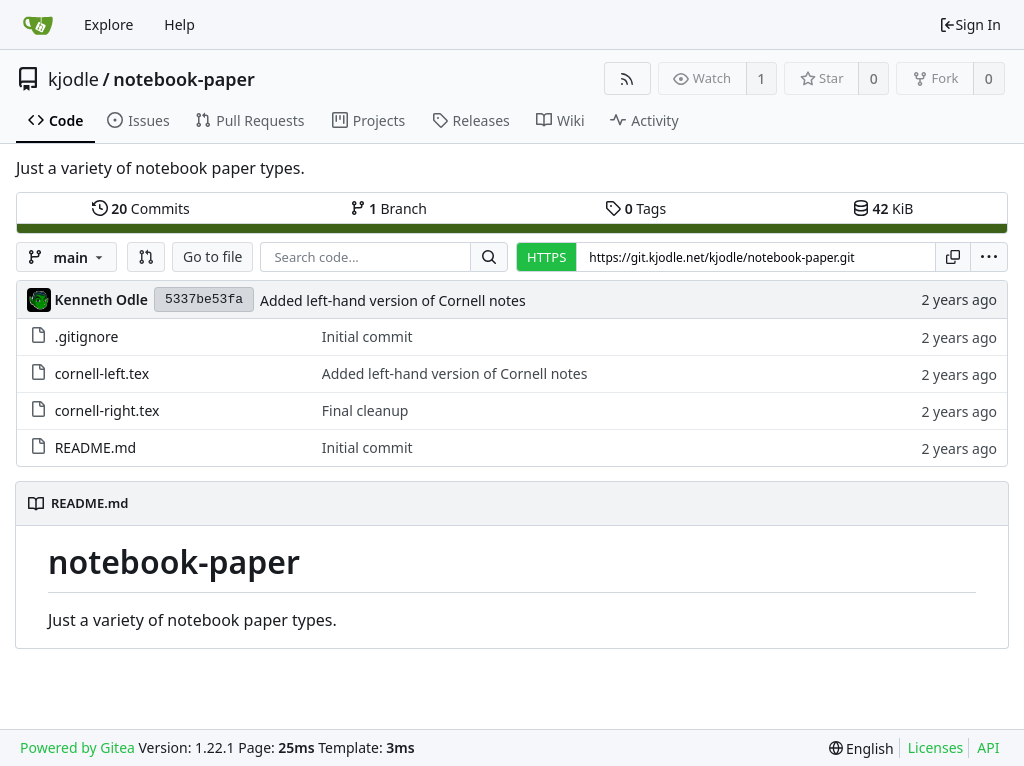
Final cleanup (365, 410)
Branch (389, 208)
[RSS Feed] (627, 78)
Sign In (970, 24)
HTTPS (546, 257)
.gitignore (87, 336)
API (988, 747)
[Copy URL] (953, 257)
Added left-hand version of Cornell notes (393, 300)
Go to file (212, 256)
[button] (146, 257)
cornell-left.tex (102, 373)
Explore (108, 24)
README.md (96, 447)
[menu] (989, 257)
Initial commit (367, 336)
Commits (141, 208)
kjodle (73, 79)
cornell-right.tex (107, 410)
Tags (635, 208)
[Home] (38, 25)
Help (179, 24)
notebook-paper (184, 79)
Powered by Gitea (77, 747)
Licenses (936, 747)
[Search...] (489, 257)
